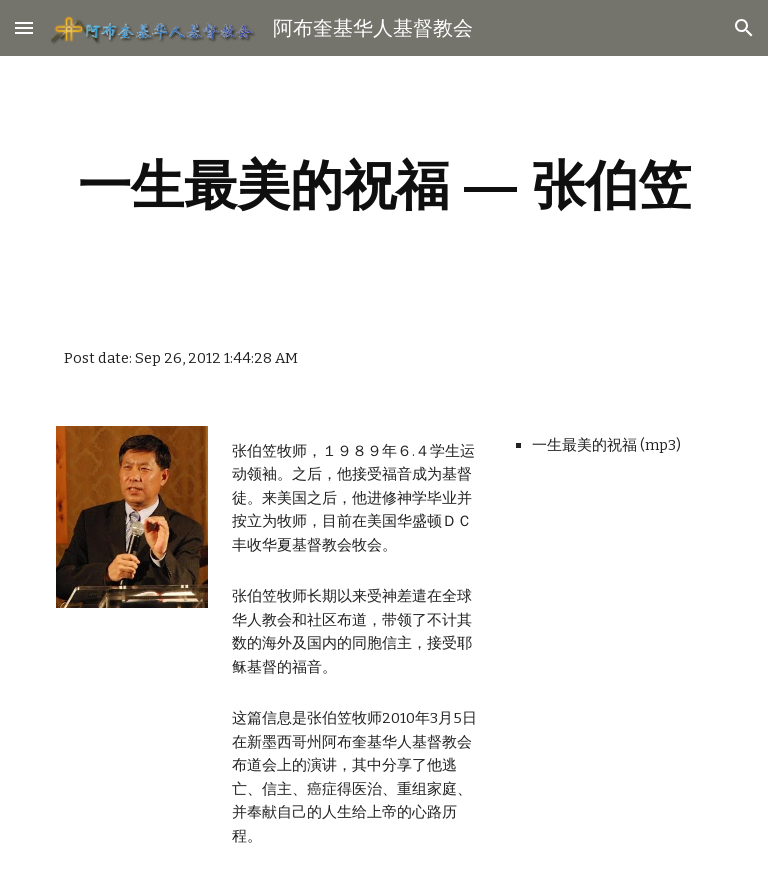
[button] (24, 27)
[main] (383, 185)
